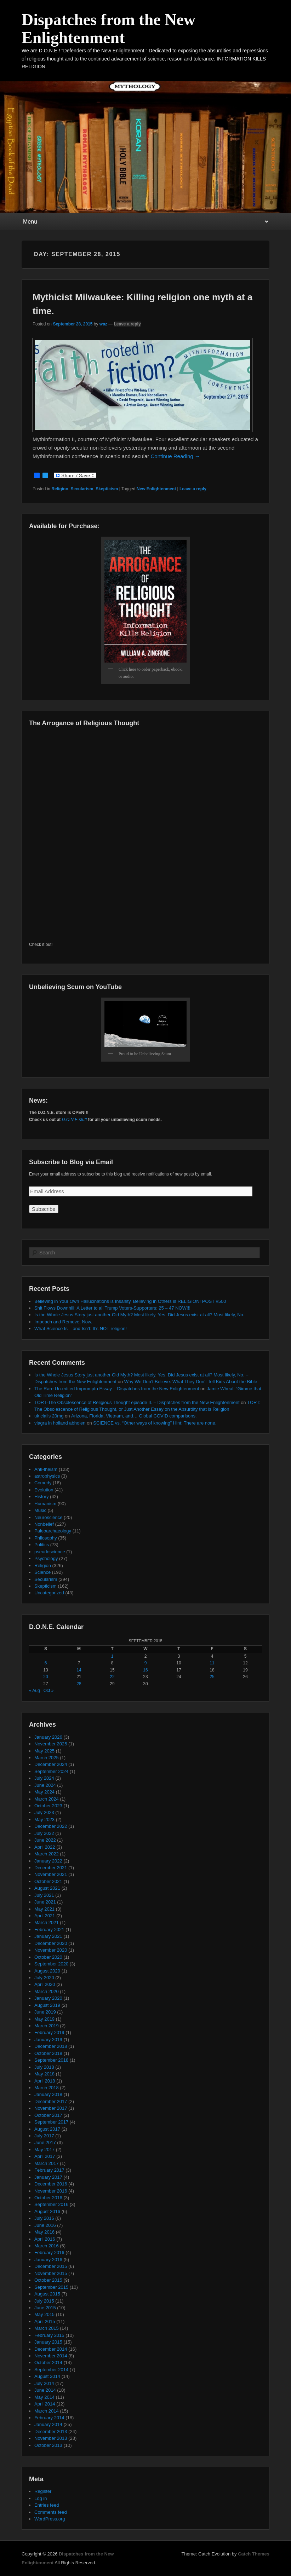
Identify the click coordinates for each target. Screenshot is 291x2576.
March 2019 (46, 2025)
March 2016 (46, 2245)
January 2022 (48, 1861)
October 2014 (48, 2362)
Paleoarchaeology (52, 1531)
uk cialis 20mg (48, 1416)
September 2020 (51, 1963)
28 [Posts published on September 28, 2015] (78, 1683)
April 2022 (44, 1847)
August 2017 (47, 2129)
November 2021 (50, 1874)
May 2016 (44, 2232)
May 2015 (44, 2314)
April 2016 (44, 2239)
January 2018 (48, 2094)
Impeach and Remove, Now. (63, 1321)
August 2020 (47, 1971)
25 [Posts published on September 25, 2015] (212, 1676)
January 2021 (48, 1936)
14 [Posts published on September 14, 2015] (78, 1670)
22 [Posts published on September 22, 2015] (112, 1676)
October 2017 (48, 2115)
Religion (59, 488)
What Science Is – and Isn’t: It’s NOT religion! (80, 1328)
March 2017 (46, 2163)
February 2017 (49, 2170)
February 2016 (49, 2252)
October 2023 (48, 1805)
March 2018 (46, 2087)
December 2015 (50, 2266)
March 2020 (46, 1991)
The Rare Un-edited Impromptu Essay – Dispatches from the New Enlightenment (116, 1388)
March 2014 (46, 2411)
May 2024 (44, 1792)
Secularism (81, 488)
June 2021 (45, 1902)
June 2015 (45, 2307)
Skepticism (107, 488)
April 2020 (44, 1984)
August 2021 (47, 1888)
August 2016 (47, 2211)
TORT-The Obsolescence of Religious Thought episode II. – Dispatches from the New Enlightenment (137, 1402)
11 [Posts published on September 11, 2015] (212, 1662)
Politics (41, 1544)
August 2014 (47, 2376)
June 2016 (45, 2225)
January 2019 (48, 2039)
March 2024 (46, 1799)
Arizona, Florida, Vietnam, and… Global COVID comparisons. (134, 1416)
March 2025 (46, 1757)
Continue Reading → (175, 456)
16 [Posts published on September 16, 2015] (145, 1670)
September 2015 (51, 2287)
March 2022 (46, 1853)
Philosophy (45, 1538)
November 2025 (50, 1743)
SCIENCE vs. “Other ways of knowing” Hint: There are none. (154, 1423)
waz (103, 324)
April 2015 (44, 2321)
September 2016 (51, 2204)
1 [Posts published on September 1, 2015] (112, 1656)
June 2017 (45, 2142)
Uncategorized (49, 1592)
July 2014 (44, 2383)
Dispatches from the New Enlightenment (108, 29)
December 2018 (50, 2046)
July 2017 (44, 2135)
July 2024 (44, 1778)
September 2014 (51, 2369)
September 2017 (51, 2122)
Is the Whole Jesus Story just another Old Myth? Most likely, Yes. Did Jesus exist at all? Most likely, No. (139, 1314)
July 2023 (44, 1812)
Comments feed (50, 2512)
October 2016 (48, 2197)
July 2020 (44, 1977)
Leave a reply (127, 324)
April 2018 (44, 2081)
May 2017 (44, 2149)
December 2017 (50, 2101)
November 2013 (50, 2438)
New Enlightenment (156, 488)
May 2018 (44, 2074)
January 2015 (48, 2342)
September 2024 (51, 1771)
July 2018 (44, 2067)
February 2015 (49, 2335)
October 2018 (48, 2053)
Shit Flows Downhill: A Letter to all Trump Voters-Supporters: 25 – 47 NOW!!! (112, 1308)
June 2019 (45, 2012)
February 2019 (49, 2032)
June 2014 (45, 2390)
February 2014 (49, 2417)
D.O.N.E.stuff (74, 1119)
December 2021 (50, 1867)
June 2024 (45, 1785)
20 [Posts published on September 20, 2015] (45, 1676)
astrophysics (47, 1476)
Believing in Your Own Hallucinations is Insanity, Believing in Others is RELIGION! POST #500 (130, 1301)
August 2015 (47, 2294)
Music (40, 1510)
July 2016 (44, 2218)
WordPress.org (49, 2519)
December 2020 (50, 1943)
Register (42, 2491)
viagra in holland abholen (60, 1423)
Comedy (42, 1482)
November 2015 (50, 2273)
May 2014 (44, 2397)
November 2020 (50, 1950)
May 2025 (44, 1751)
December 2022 (50, 1826)
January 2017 (48, 2177)
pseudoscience (49, 1551)
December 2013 (50, 2431)
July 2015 (44, 2301)
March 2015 (46, 2328)
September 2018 (51, 2060)
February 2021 (49, 1929)
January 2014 (48, 2424)
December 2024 (50, 1764)
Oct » (49, 1690)
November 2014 (50, 2355)
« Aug (34, 1690)
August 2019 (47, 2005)
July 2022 (44, 1833)
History (41, 1496)
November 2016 (50, 2191)
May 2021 (44, 1909)
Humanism (45, 1503)
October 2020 (48, 1957)
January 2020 (48, 1998)
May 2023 (44, 1819)
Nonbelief (44, 1524)
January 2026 (48, 1737)
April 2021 (44, 1915)
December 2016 (50, 2184)
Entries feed (46, 2505)
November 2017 (50, 2108)
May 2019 (44, 2019)
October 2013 (48, 2445)
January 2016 (48, 2259)
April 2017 (44, 2156)
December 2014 (50, 2349)
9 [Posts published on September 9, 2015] (145, 1662)
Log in (40, 2498)
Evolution (43, 1489)
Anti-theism (45, 1469)
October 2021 (48, 1881)
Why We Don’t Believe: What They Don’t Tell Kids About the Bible (190, 1381)
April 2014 (44, 2404)
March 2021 (46, 1922)
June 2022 (45, 1840)
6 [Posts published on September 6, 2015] (46, 1662)
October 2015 (48, 2280)
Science (42, 1572)
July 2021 (44, 1895)
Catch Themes (253, 2554)
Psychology (46, 1558)
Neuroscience (48, 1517)
